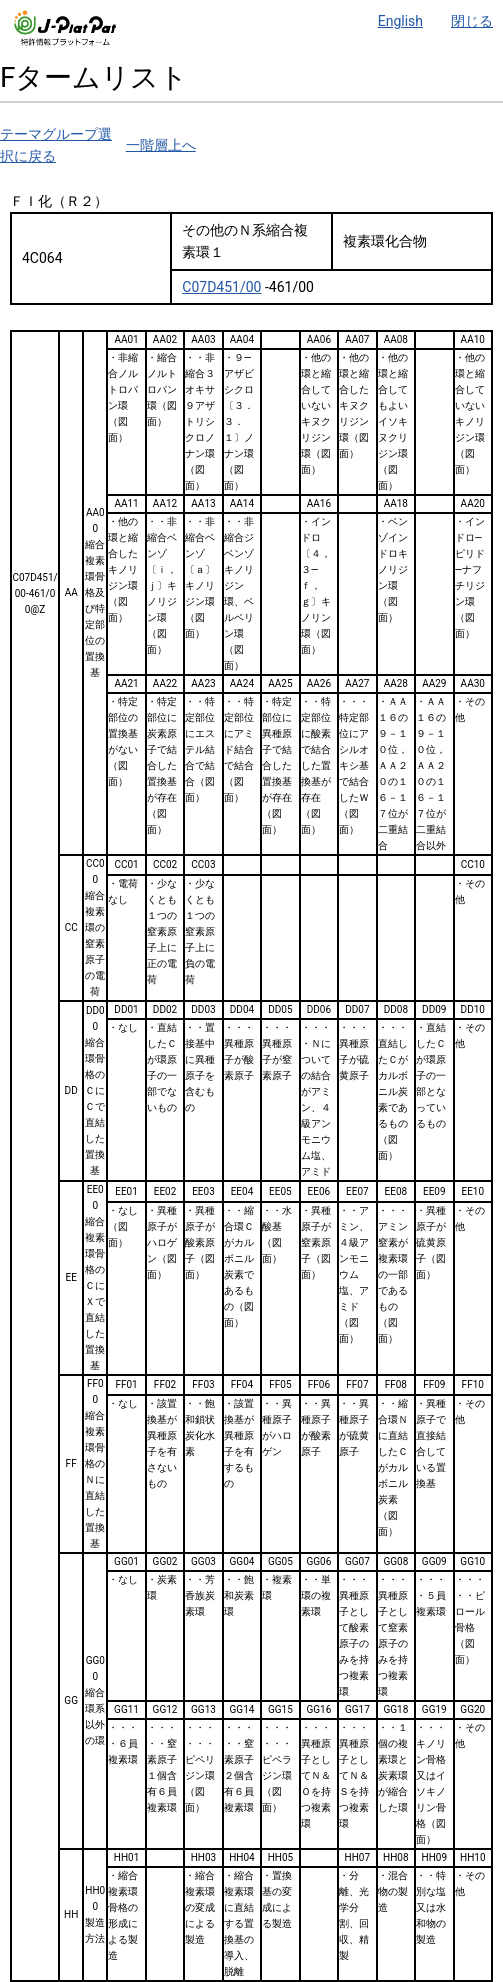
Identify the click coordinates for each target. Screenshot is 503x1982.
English (400, 21)
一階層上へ (161, 145)
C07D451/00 (221, 287)
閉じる (472, 21)
